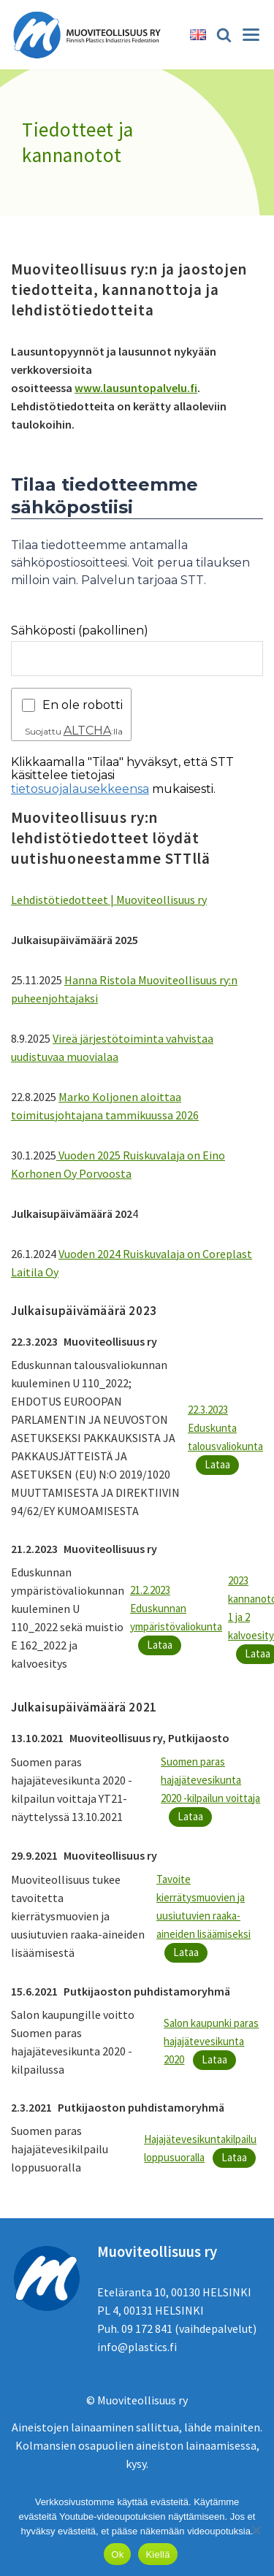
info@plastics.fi (137, 2346)
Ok (117, 2554)
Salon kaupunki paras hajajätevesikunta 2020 (211, 2041)
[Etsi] (224, 34)
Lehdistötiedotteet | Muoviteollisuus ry (109, 899)
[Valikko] (251, 35)
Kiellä (157, 2554)
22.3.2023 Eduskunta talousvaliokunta (225, 1428)
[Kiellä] (255, 2530)
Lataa (217, 1464)
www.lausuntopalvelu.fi (136, 387)
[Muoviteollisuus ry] (91, 34)
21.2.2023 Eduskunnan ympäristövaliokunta (176, 1608)
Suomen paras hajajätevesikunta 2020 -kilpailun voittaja (210, 1780)
